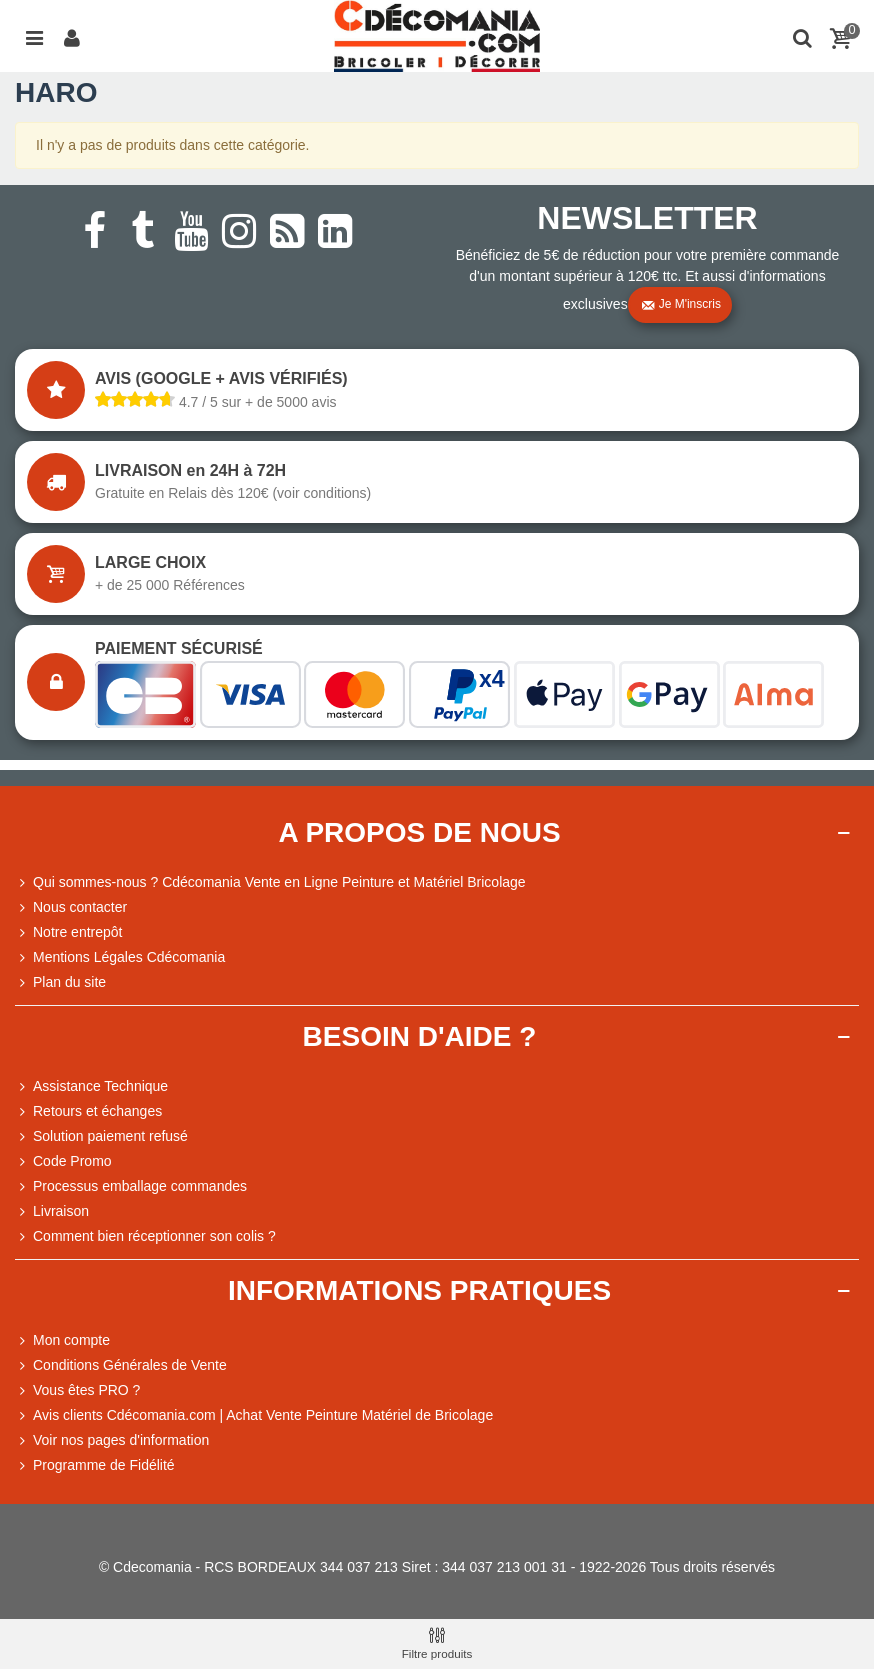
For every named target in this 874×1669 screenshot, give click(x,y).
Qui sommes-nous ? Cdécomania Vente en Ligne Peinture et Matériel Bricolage (270, 882)
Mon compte (62, 1340)
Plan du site (60, 982)
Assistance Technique (91, 1086)
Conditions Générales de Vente (121, 1365)
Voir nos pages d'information (112, 1440)
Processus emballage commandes (131, 1186)
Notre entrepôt (69, 932)
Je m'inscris (681, 305)
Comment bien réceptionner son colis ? (145, 1236)
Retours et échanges (88, 1111)
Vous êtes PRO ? (86, 1390)
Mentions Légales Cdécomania (120, 957)
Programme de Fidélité (95, 1465)
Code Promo (63, 1161)
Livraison (52, 1211)
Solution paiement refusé (101, 1136)
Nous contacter (71, 907)
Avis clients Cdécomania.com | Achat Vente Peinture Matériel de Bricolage (254, 1415)
